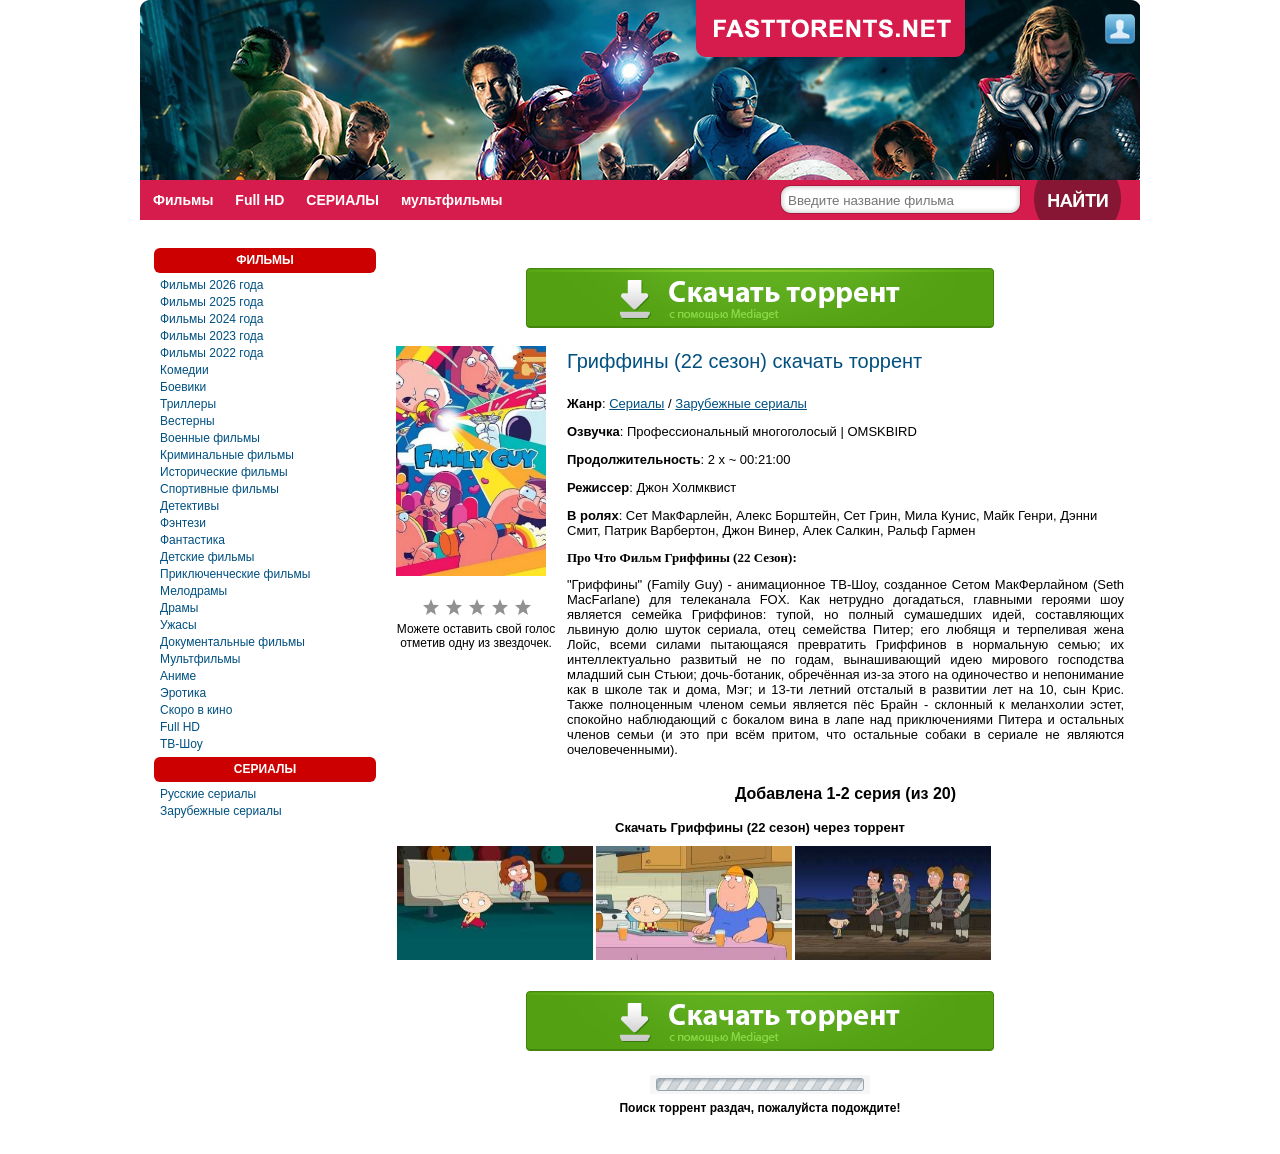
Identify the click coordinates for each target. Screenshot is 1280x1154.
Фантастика (192, 540)
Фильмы (183, 200)
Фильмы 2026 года (212, 285)
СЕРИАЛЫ (342, 200)
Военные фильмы (210, 438)
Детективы (189, 506)
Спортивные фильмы (219, 489)
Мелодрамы (193, 591)
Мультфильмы (200, 659)
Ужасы (178, 625)
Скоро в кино (196, 710)
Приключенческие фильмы (235, 574)
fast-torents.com (831, 30)
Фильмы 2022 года (212, 353)
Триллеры (188, 404)
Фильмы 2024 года (212, 319)
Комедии (184, 370)
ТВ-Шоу (181, 744)
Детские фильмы (207, 557)
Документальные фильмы (232, 642)
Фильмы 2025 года (212, 302)
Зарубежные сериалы (221, 811)
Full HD (259, 200)
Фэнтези (183, 523)
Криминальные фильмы (227, 455)
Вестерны (187, 421)
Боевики (183, 387)
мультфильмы (452, 200)
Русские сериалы (208, 794)
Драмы (179, 608)
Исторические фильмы (224, 472)
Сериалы (636, 403)
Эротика (183, 693)
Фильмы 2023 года (212, 336)
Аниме (178, 676)
